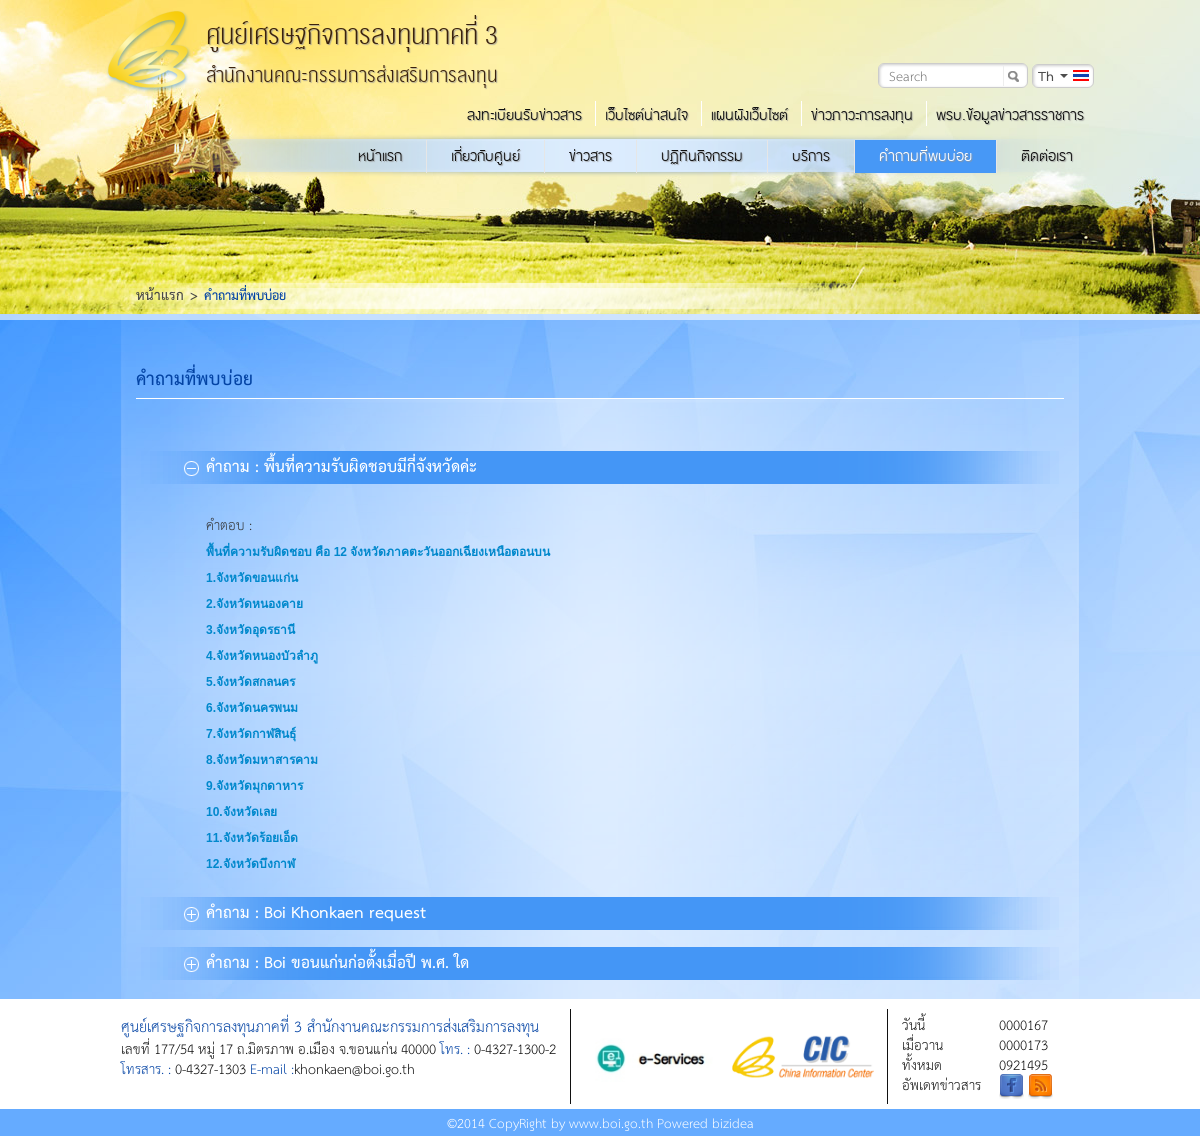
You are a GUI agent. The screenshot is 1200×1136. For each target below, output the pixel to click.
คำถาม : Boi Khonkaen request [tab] (305, 911)
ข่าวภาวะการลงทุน (862, 115)
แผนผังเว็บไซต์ (749, 115)
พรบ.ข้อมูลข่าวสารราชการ (1010, 115)
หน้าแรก (380, 156)
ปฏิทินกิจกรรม (702, 156)
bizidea (733, 1122)
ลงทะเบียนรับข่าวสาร (524, 115)
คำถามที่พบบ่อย (925, 156)
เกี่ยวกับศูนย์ (485, 156)
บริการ (811, 156)
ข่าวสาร (590, 156)
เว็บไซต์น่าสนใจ (646, 115)
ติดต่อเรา (1047, 156)
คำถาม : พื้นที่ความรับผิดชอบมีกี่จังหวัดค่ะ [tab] (330, 465)
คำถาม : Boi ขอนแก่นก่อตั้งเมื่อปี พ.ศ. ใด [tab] (326, 961)
